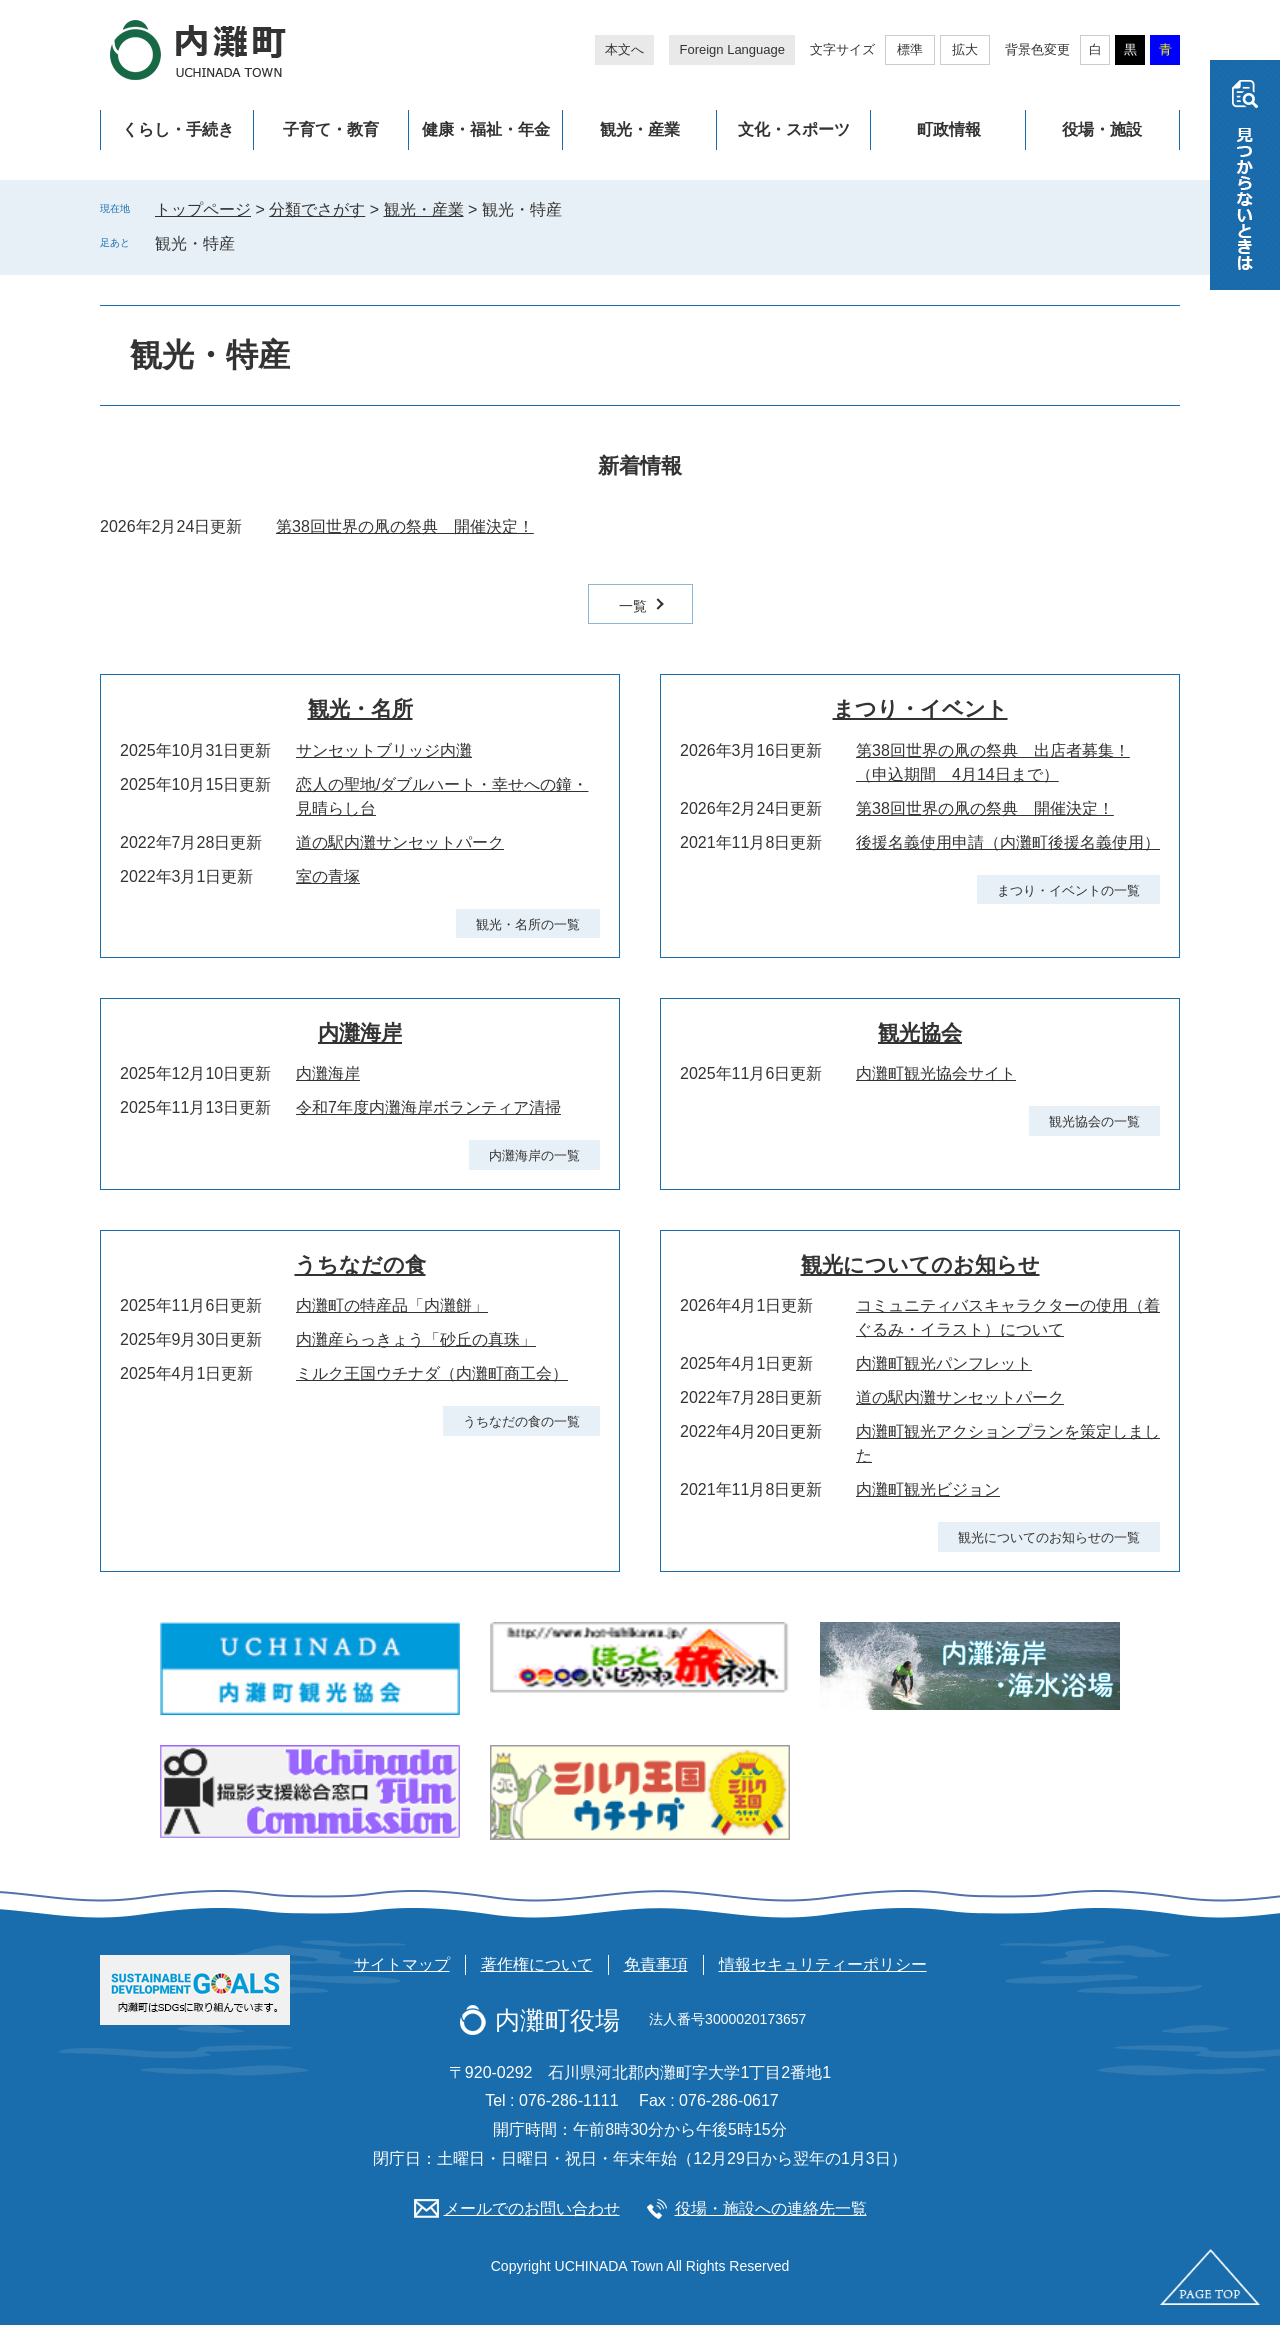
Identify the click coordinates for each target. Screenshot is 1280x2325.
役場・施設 (1102, 129)
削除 (249, 243)
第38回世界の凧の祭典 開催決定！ (405, 526)
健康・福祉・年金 (486, 129)
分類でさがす (317, 209)
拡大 (965, 49)
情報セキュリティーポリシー (823, 1964)
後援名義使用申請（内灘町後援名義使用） (1008, 842)
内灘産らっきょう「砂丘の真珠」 (416, 1339)
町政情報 (949, 129)
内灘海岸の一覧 (534, 1155)
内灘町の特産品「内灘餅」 (392, 1305)
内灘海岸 (360, 1032)
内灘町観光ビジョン (928, 1489)
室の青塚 (328, 876)
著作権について (537, 1964)
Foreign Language (732, 49)
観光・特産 (195, 243)
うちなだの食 (360, 1264)
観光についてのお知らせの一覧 (1049, 1537)
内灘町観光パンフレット (944, 1363)
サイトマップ (402, 1964)
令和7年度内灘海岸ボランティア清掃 (428, 1107)
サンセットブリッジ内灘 (384, 750)
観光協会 (920, 1032)
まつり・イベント (920, 708)
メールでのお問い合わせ (532, 2208)
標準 (910, 49)
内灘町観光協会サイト (936, 1073)
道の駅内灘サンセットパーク (400, 842)
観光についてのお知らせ (920, 1264)
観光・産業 (640, 129)
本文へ (624, 49)
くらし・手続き (178, 129)
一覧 (633, 606)
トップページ (203, 209)
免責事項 (656, 1964)
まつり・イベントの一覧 (1068, 890)
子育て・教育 (331, 129)
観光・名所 (360, 708)
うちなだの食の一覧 (521, 1421)
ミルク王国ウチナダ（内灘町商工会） (432, 1373)
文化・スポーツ (794, 129)
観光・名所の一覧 (528, 924)
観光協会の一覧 (1094, 1121)
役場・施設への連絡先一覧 (771, 2208)
